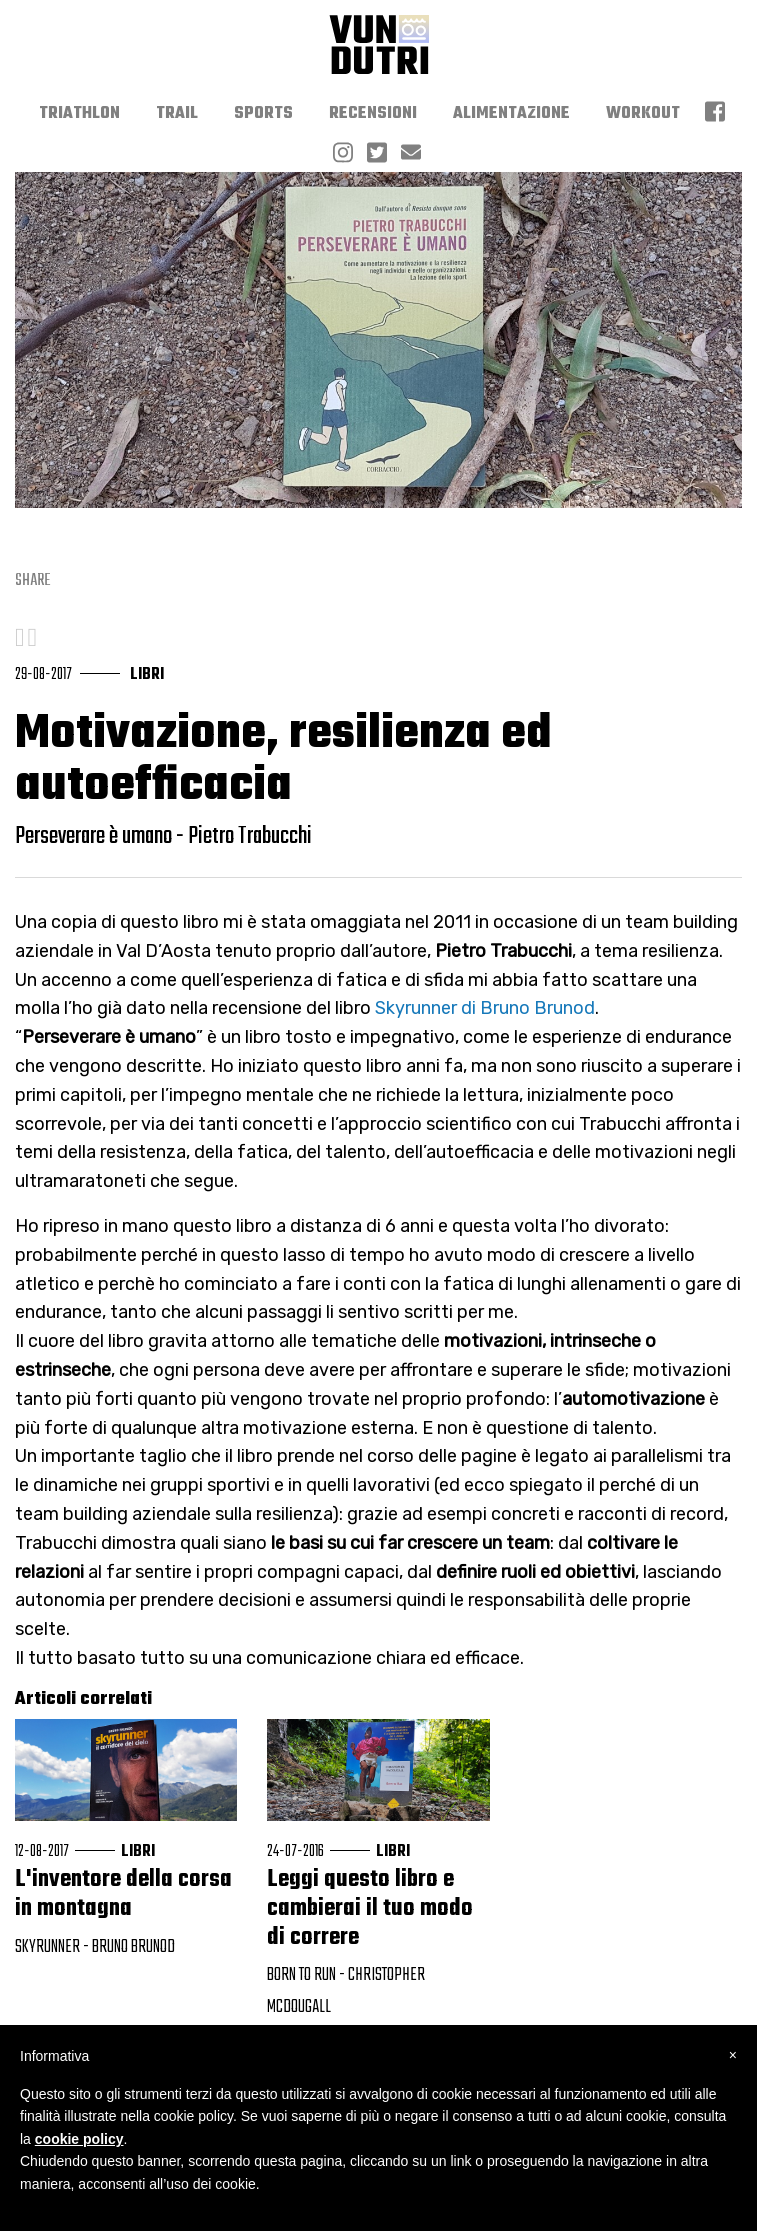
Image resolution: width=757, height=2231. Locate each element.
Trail (177, 114)
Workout (643, 114)
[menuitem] (79, 114)
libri (147, 675)
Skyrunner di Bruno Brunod (485, 1008)
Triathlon (79, 114)
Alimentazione (511, 114)
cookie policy (79, 2139)
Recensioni (373, 114)
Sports (263, 114)
